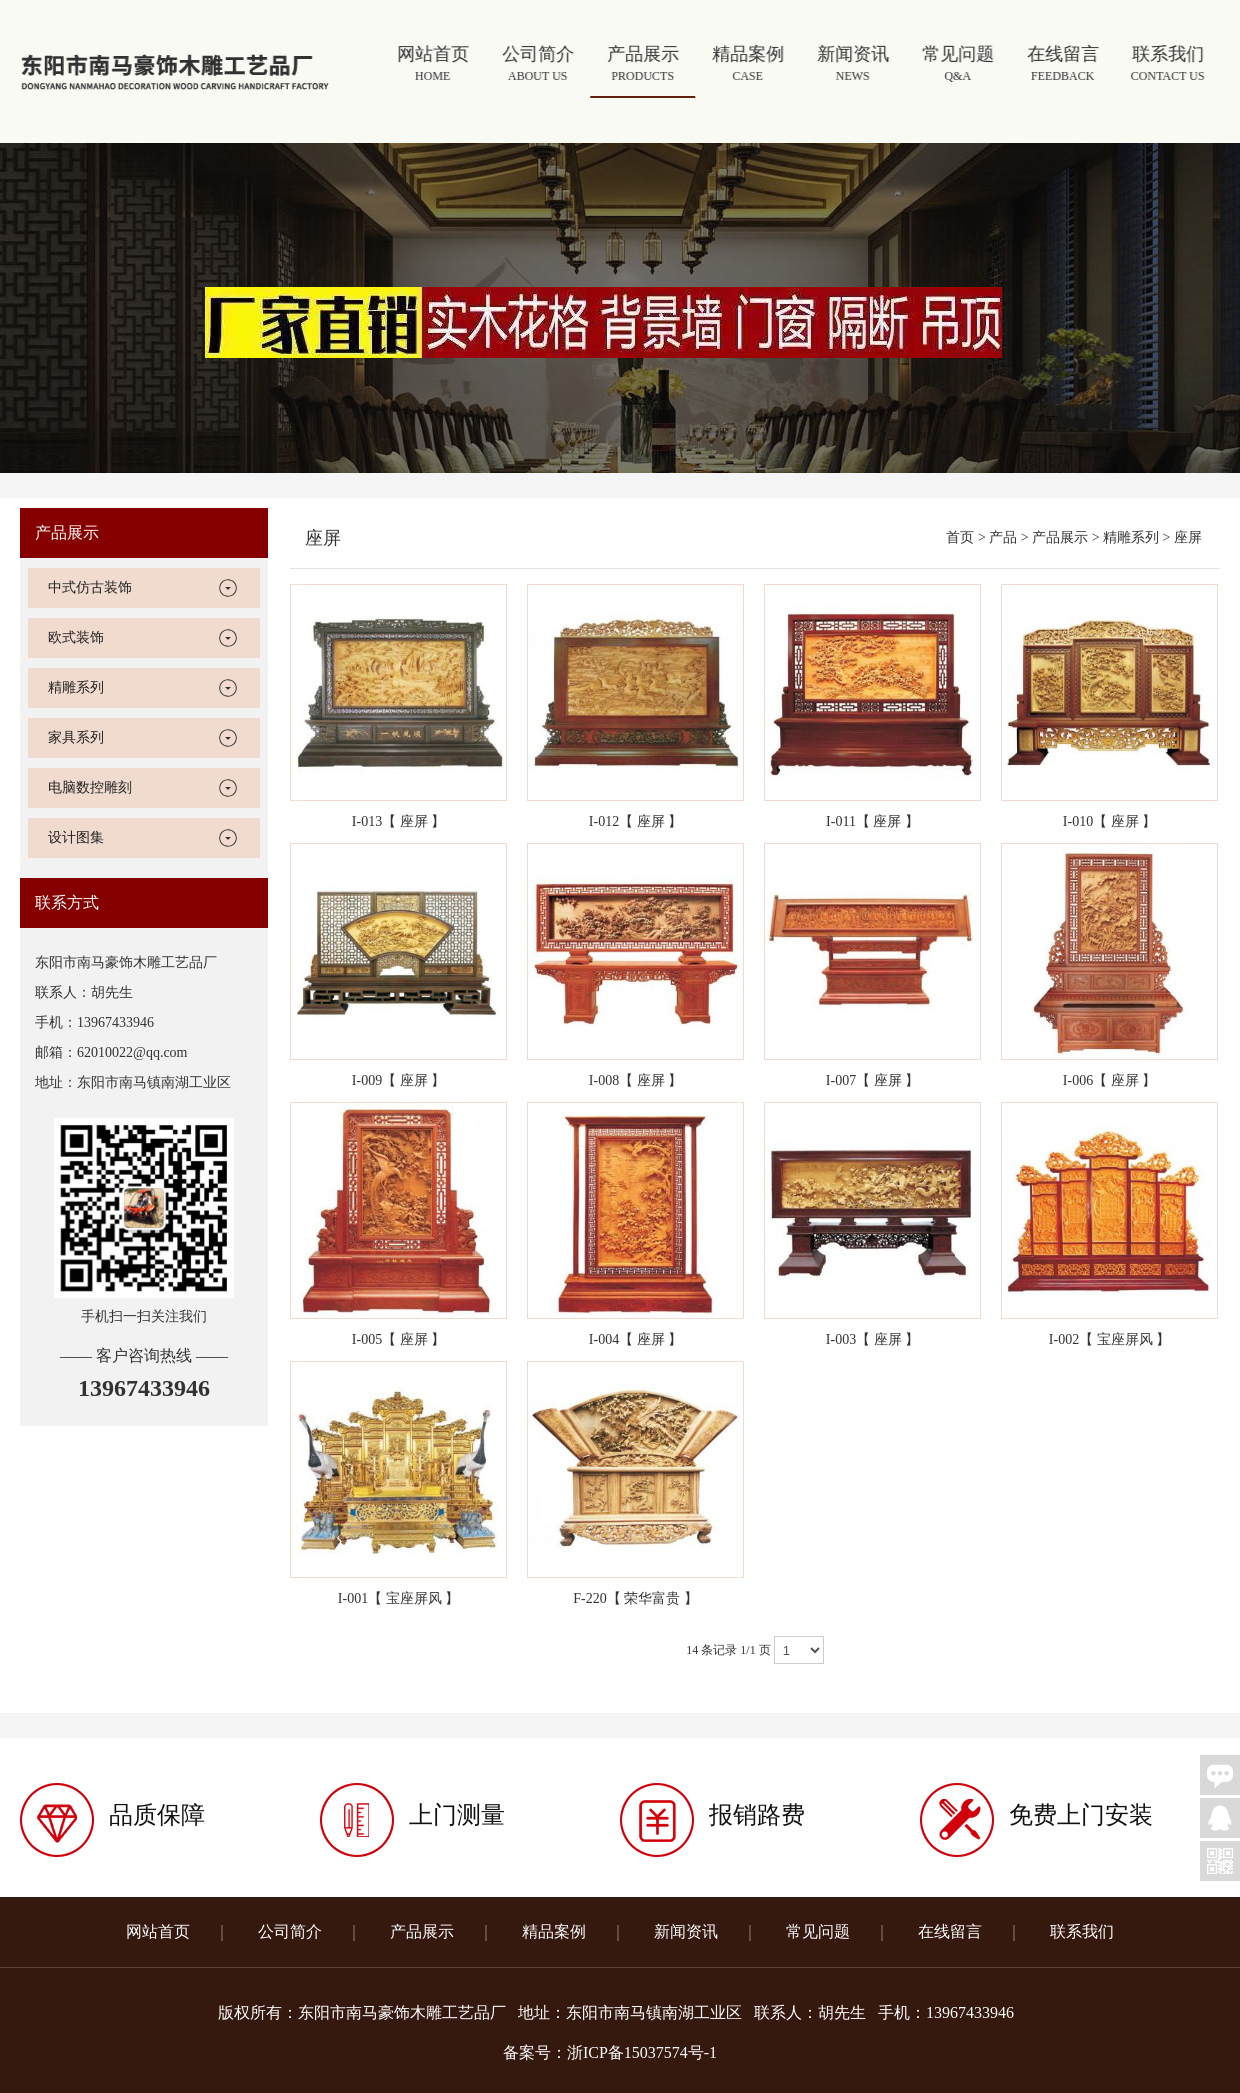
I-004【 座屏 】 (635, 1339)
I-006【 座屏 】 (1109, 1080)
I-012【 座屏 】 (635, 821)
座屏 (1188, 537)
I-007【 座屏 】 (872, 1080)
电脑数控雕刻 (90, 787)
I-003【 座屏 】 (872, 1339)
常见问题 (959, 65)
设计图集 (76, 837)
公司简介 (539, 65)
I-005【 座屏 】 (398, 1339)
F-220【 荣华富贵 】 (635, 1598)
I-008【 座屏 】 (635, 1080)
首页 (960, 537)
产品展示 (644, 65)
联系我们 (1169, 65)
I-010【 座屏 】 (1109, 821)
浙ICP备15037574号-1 (642, 2052)
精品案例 (749, 65)
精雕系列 (76, 687)
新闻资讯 (854, 65)
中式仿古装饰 (90, 587)
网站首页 (434, 65)
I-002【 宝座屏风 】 (1109, 1339)
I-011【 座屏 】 (872, 821)
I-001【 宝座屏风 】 (398, 1598)
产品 (1003, 537)
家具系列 (76, 737)
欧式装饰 (76, 637)
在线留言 (1064, 65)
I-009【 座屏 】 (398, 1080)
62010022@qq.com (132, 1052)
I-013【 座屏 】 (398, 821)
